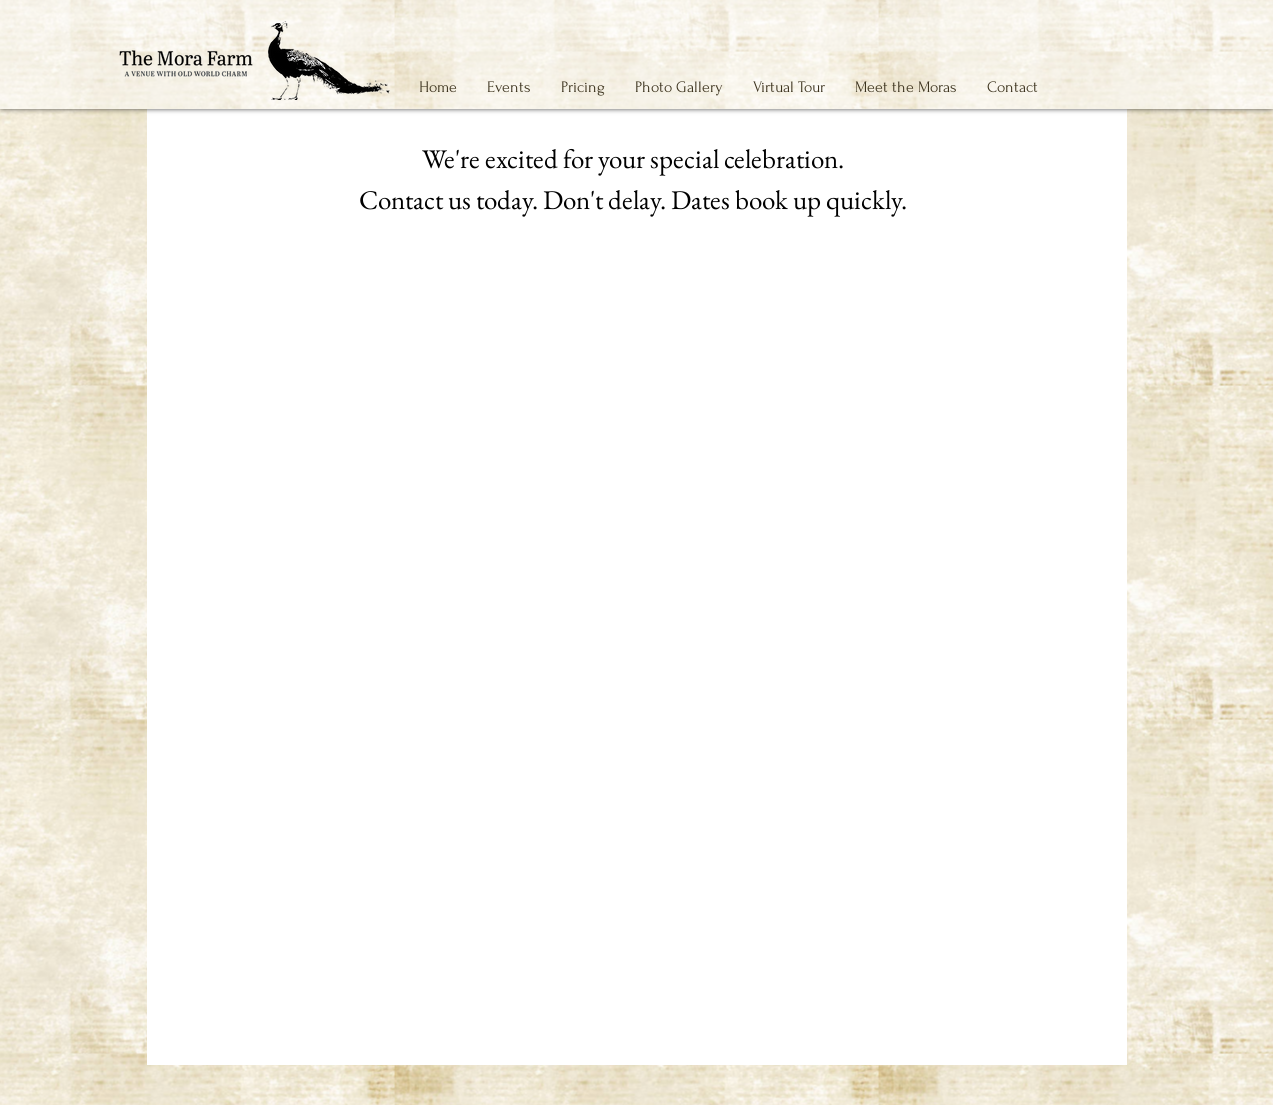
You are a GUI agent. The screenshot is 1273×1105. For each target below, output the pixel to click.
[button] (509, 87)
